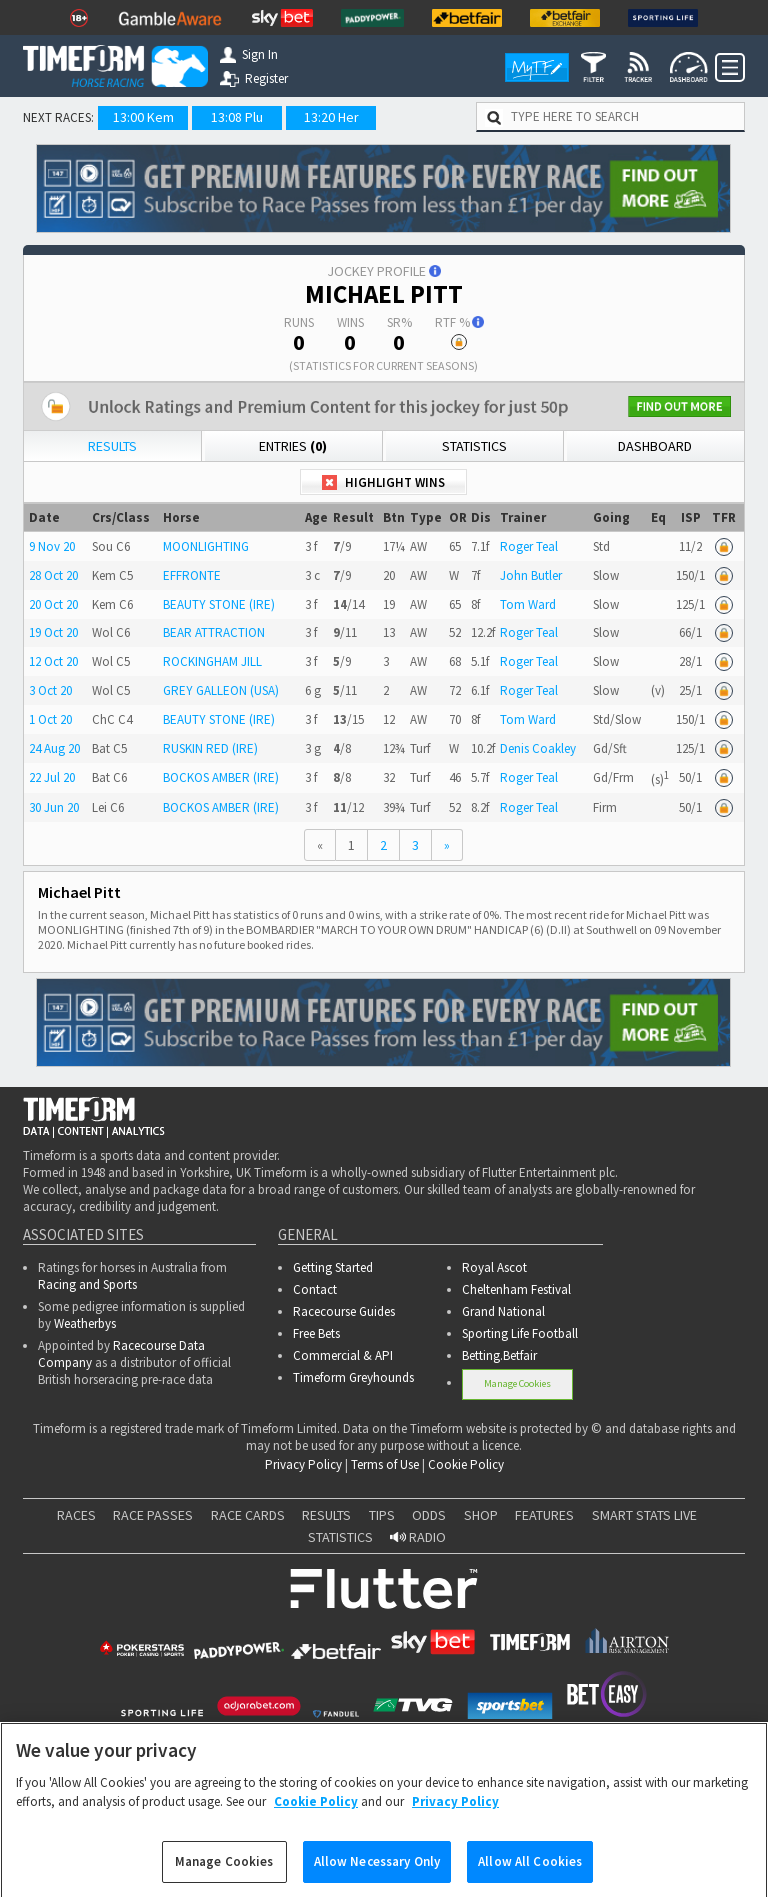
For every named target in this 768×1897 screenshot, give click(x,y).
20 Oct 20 (53, 604)
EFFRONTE (192, 575)
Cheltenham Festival (516, 1289)
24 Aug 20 (54, 748)
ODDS (429, 1515)
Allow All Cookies (530, 1875)
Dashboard (655, 446)
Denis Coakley (538, 748)
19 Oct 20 (53, 632)
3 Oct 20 (50, 690)
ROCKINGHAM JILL (212, 661)
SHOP (481, 1515)
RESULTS (326, 1515)
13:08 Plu (237, 117)
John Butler (531, 575)
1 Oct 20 (50, 719)
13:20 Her (331, 117)
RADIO (418, 1537)
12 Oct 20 (53, 661)
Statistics (474, 446)
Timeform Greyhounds (353, 1377)
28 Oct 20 (53, 575)
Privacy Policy (303, 1464)
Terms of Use (385, 1464)
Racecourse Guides (344, 1311)
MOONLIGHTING (206, 546)
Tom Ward (528, 604)
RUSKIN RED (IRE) (210, 748)
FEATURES (544, 1515)
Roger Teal (529, 546)
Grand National (503, 1311)
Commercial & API (343, 1355)
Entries (293, 446)
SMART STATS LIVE (644, 1515)
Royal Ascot (494, 1267)
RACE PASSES (153, 1515)
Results (112, 446)
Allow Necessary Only (377, 1875)
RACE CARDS (248, 1515)
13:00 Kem (143, 117)
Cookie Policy (466, 1464)
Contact (315, 1289)
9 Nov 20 (52, 546)
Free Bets (316, 1333)
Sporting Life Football (520, 1333)
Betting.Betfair (499, 1355)
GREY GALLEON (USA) (221, 690)
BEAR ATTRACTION (214, 632)
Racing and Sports (87, 1284)
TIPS (382, 1515)
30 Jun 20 (54, 807)
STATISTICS (340, 1537)
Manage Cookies (517, 1383)
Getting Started (333, 1267)
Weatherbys (85, 1323)
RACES (76, 1515)
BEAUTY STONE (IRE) (219, 604)
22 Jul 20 (52, 777)
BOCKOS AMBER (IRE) (221, 777)
